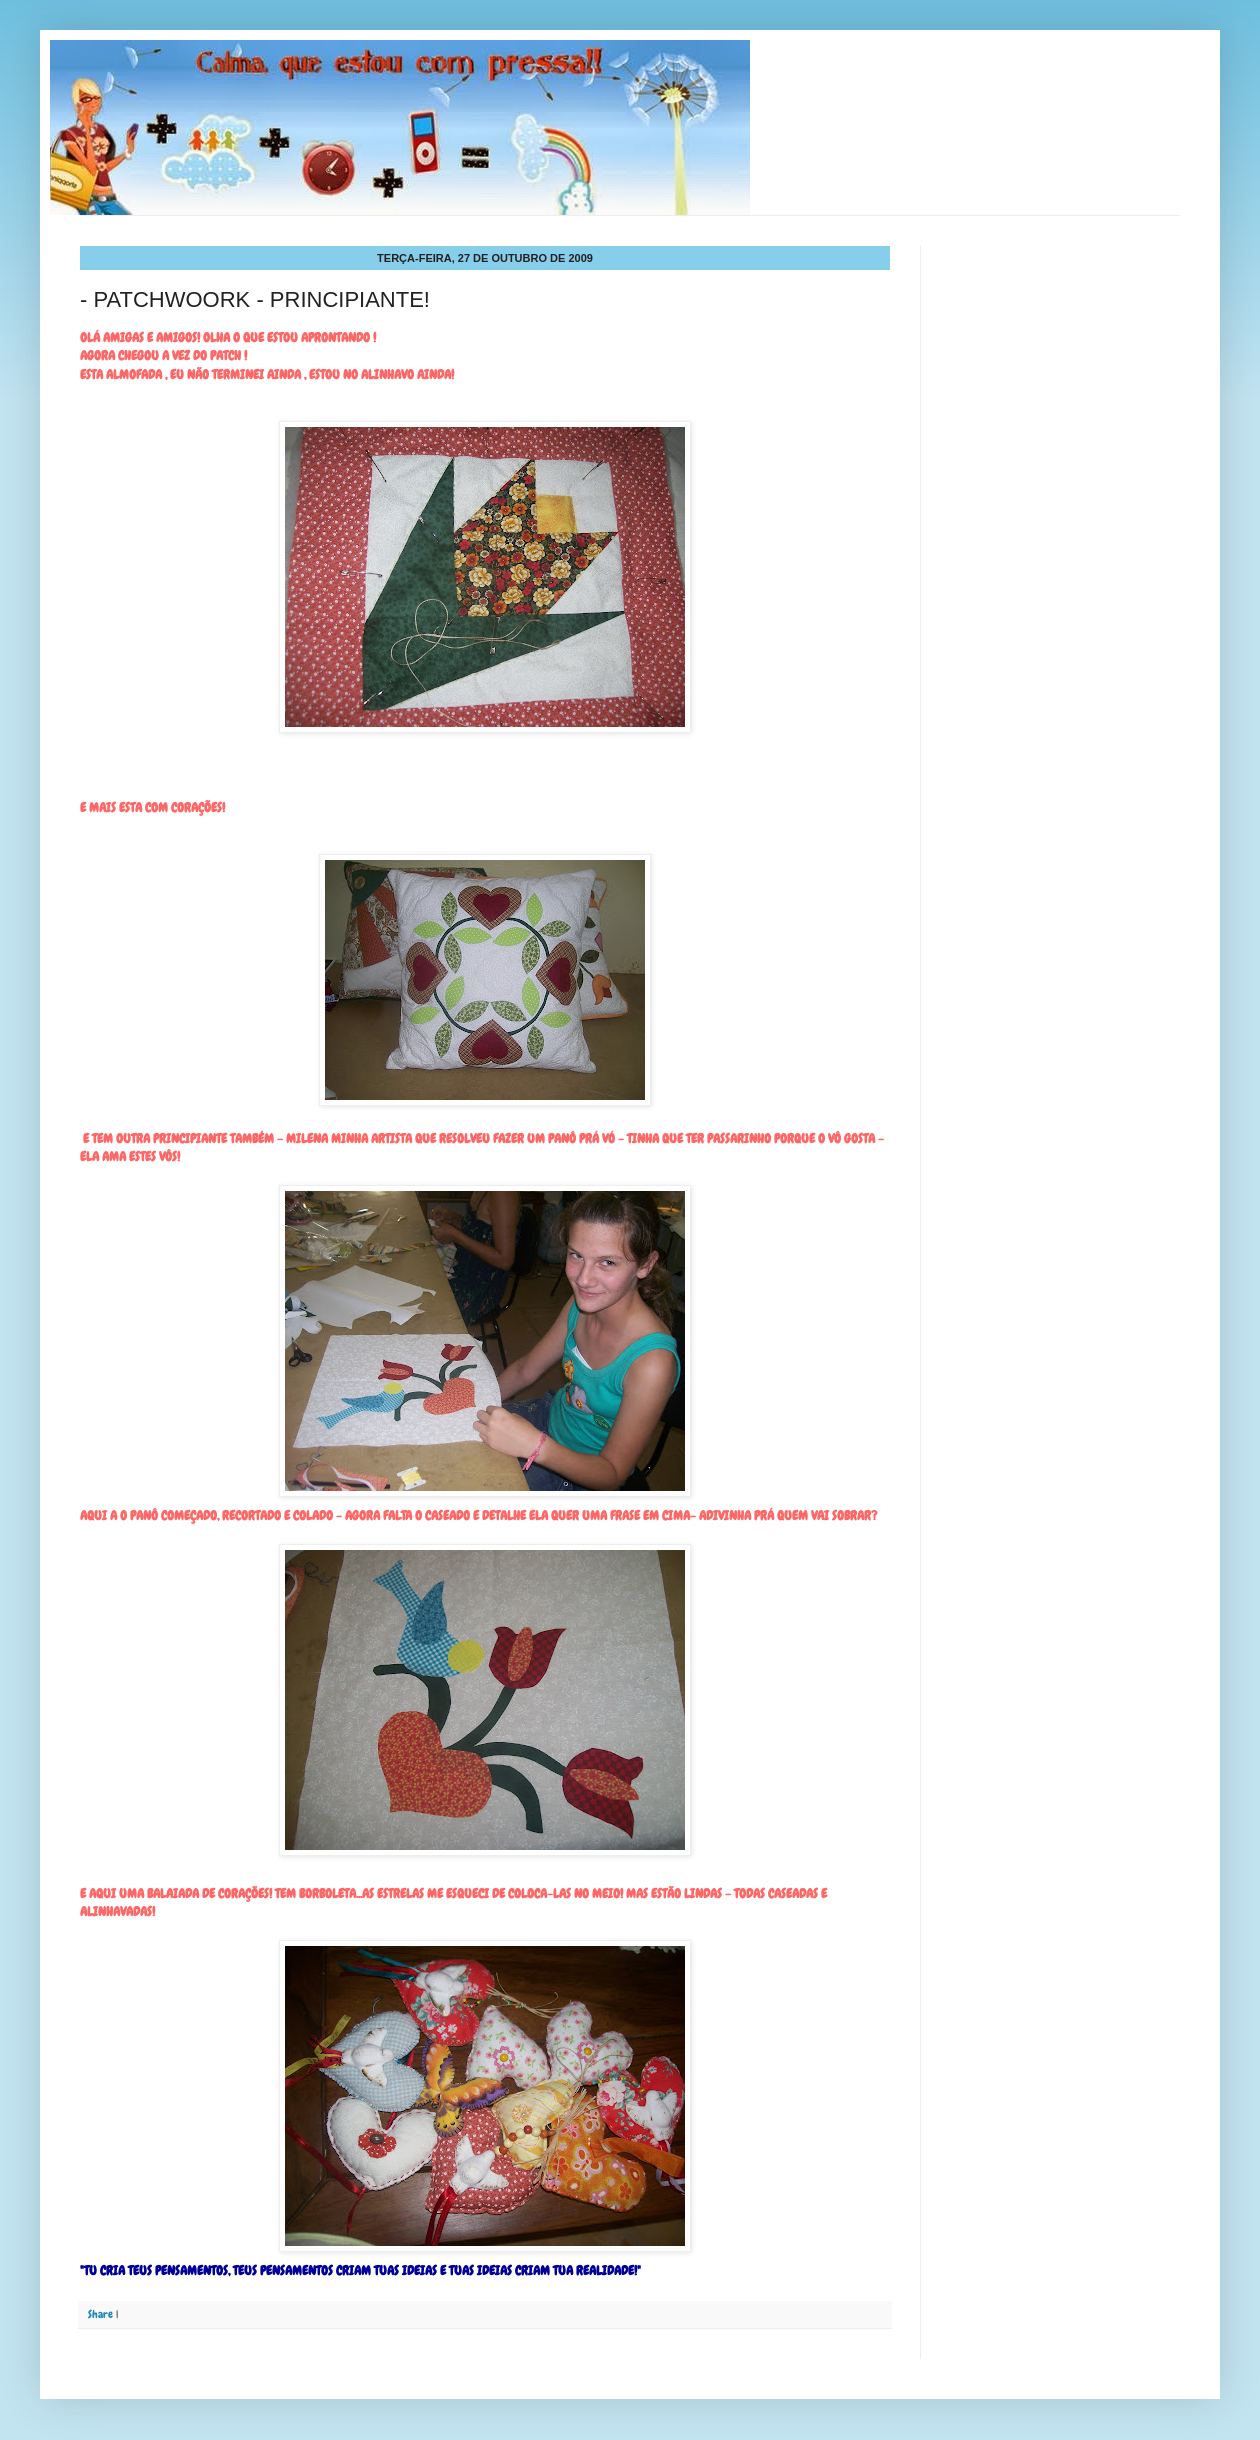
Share (100, 2314)
